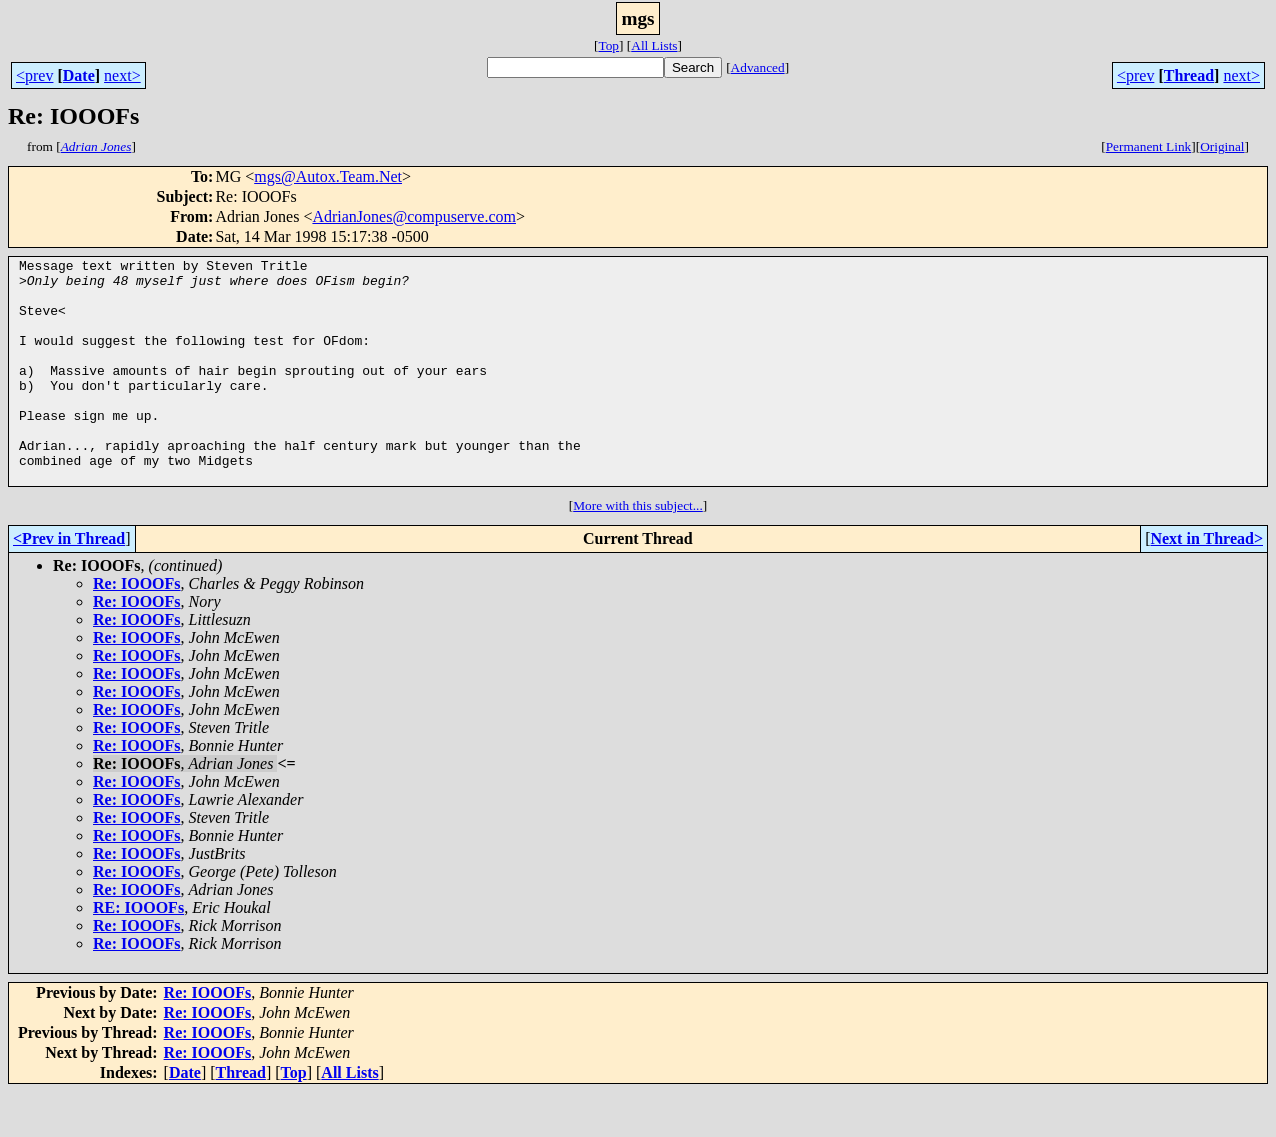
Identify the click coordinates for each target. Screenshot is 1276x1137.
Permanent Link (1149, 146)
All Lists (654, 45)
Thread (1189, 75)
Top (608, 45)
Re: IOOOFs (137, 628)
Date (79, 75)
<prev (34, 75)
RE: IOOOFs (138, 952)
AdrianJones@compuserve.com (414, 216)
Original (1222, 146)
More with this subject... (638, 550)
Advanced (758, 67)
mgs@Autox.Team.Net (328, 176)
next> (122, 75)
